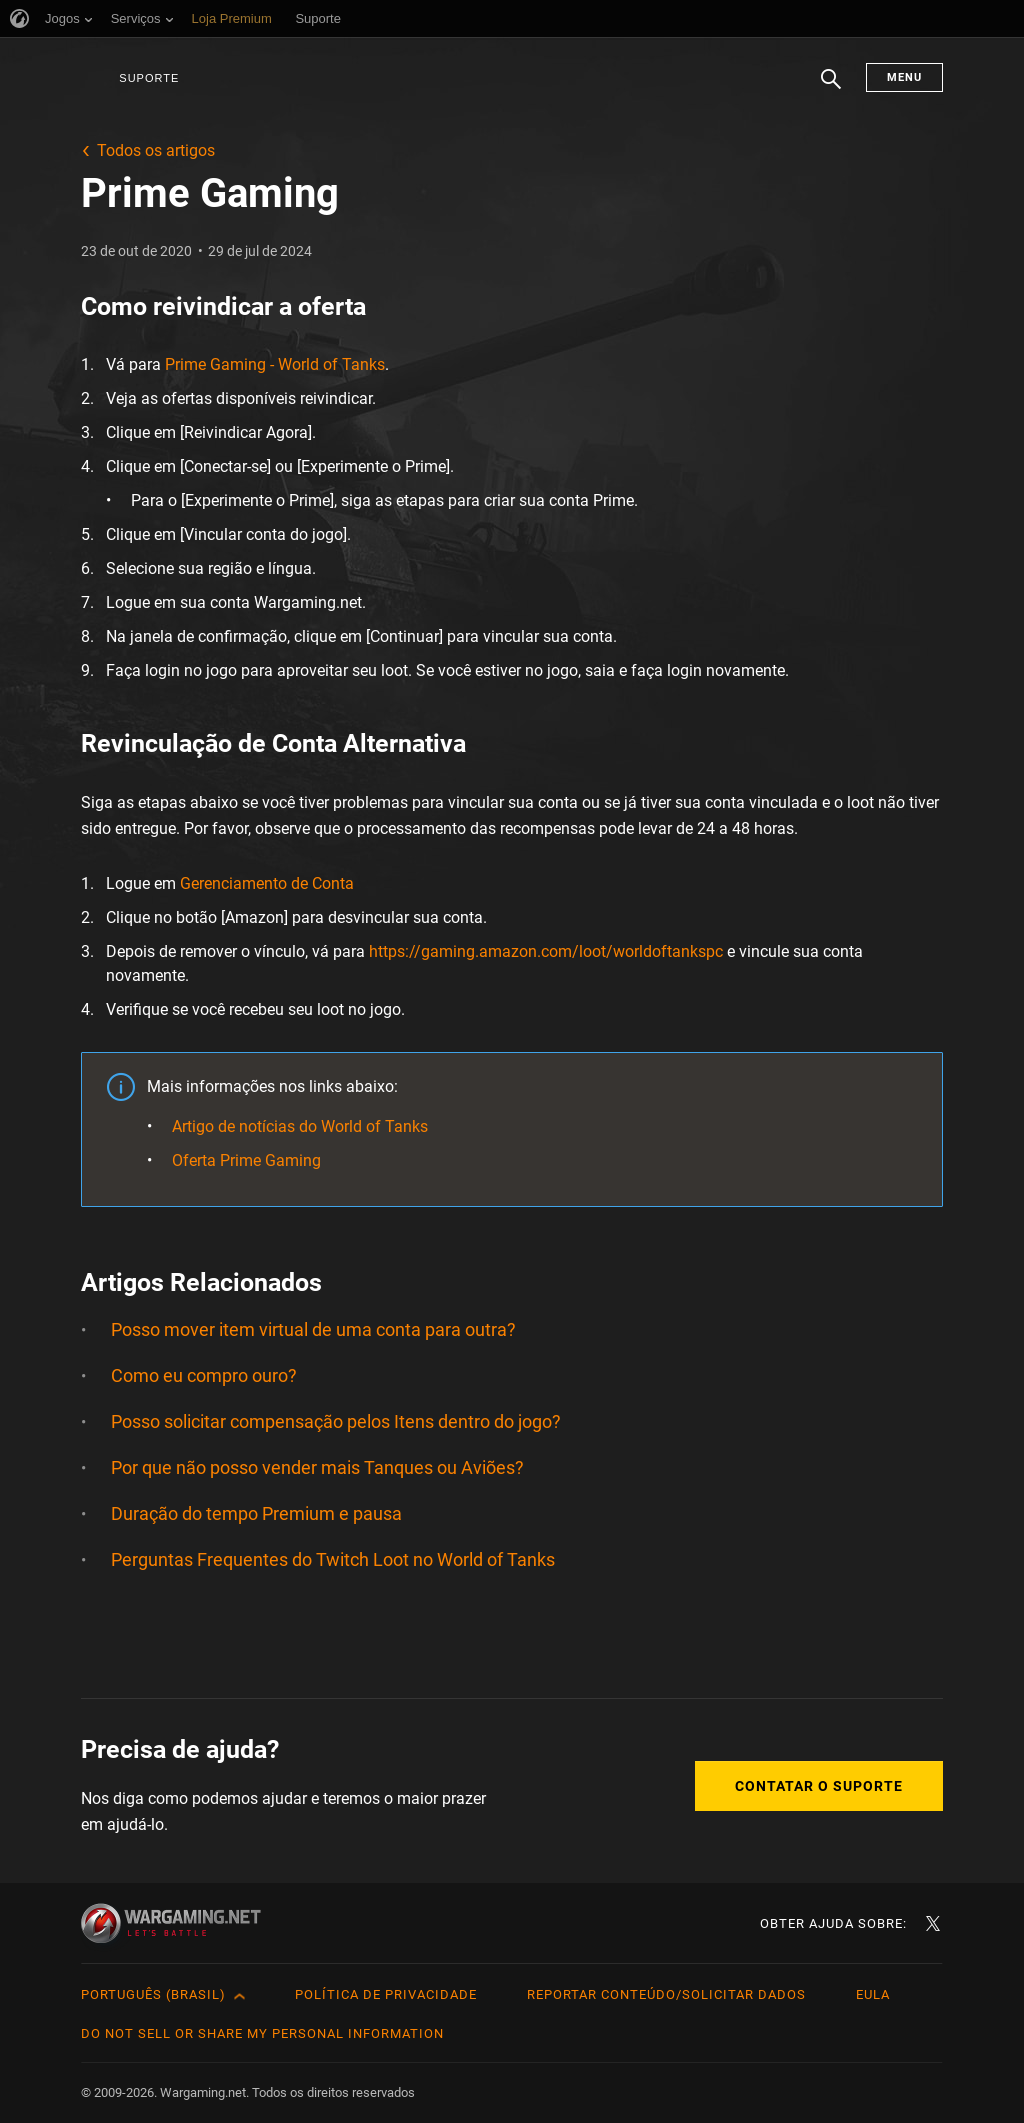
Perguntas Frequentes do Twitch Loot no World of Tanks (333, 1559)
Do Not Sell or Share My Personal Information (262, 2033)
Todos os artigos (156, 150)
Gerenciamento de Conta (267, 883)
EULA (873, 1994)
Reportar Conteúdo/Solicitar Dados (666, 1994)
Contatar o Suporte (819, 1786)
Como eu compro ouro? (204, 1375)
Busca (831, 89)
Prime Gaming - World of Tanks (275, 364)
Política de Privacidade (386, 1994)
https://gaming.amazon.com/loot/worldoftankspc (546, 951)
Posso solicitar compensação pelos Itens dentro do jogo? (336, 1421)
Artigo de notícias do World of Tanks (300, 1126)
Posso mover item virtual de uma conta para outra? (313, 1329)
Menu (904, 77)
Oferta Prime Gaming (246, 1160)
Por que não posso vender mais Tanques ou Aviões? (317, 1467)
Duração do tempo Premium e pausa (256, 1513)
